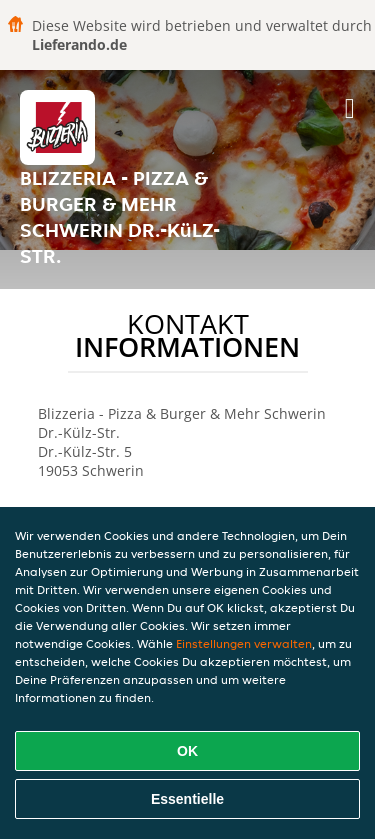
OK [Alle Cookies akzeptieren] (187, 751)
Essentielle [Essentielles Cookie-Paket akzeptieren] (187, 799)
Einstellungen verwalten (244, 643)
